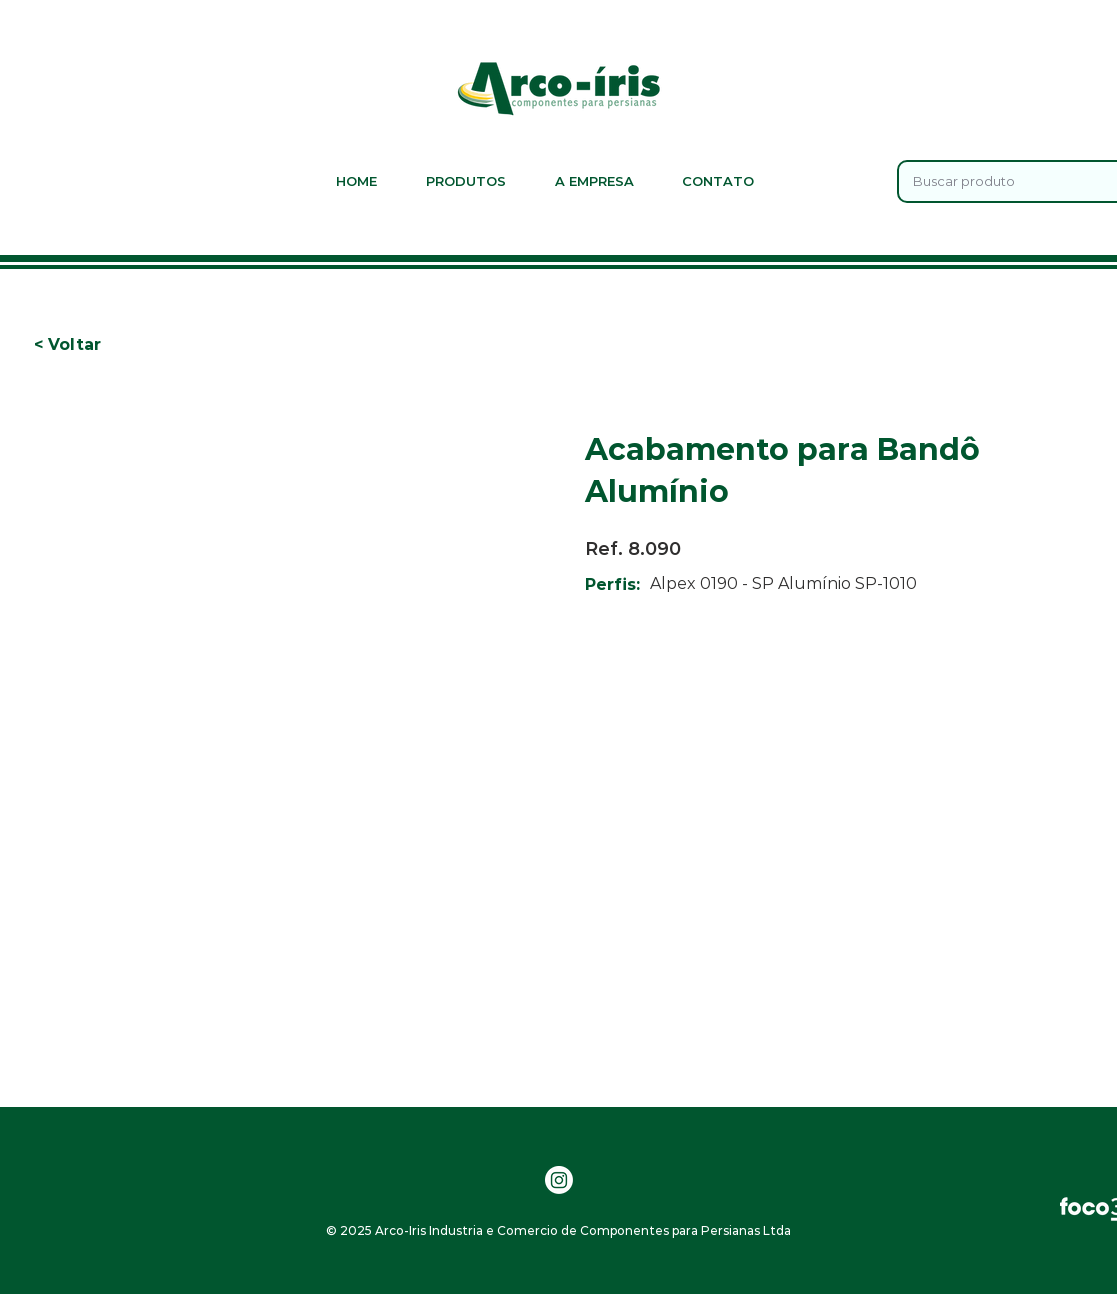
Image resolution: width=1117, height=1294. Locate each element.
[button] (100, 345)
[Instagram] (559, 1180)
